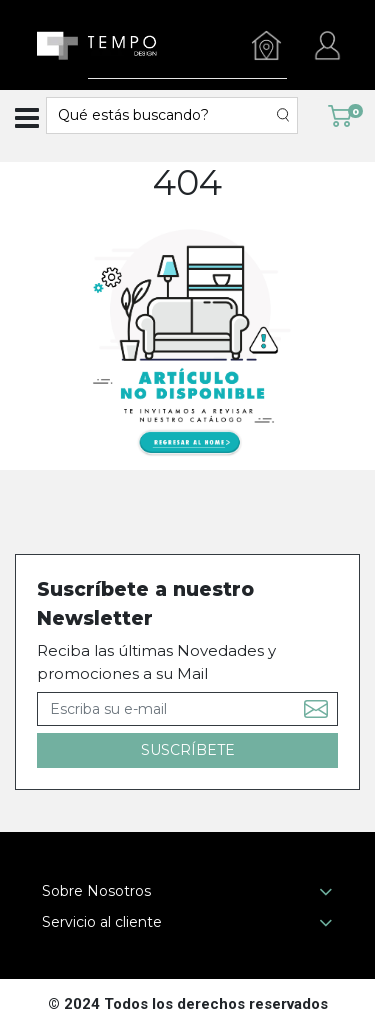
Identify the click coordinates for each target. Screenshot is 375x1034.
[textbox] (162, 115)
